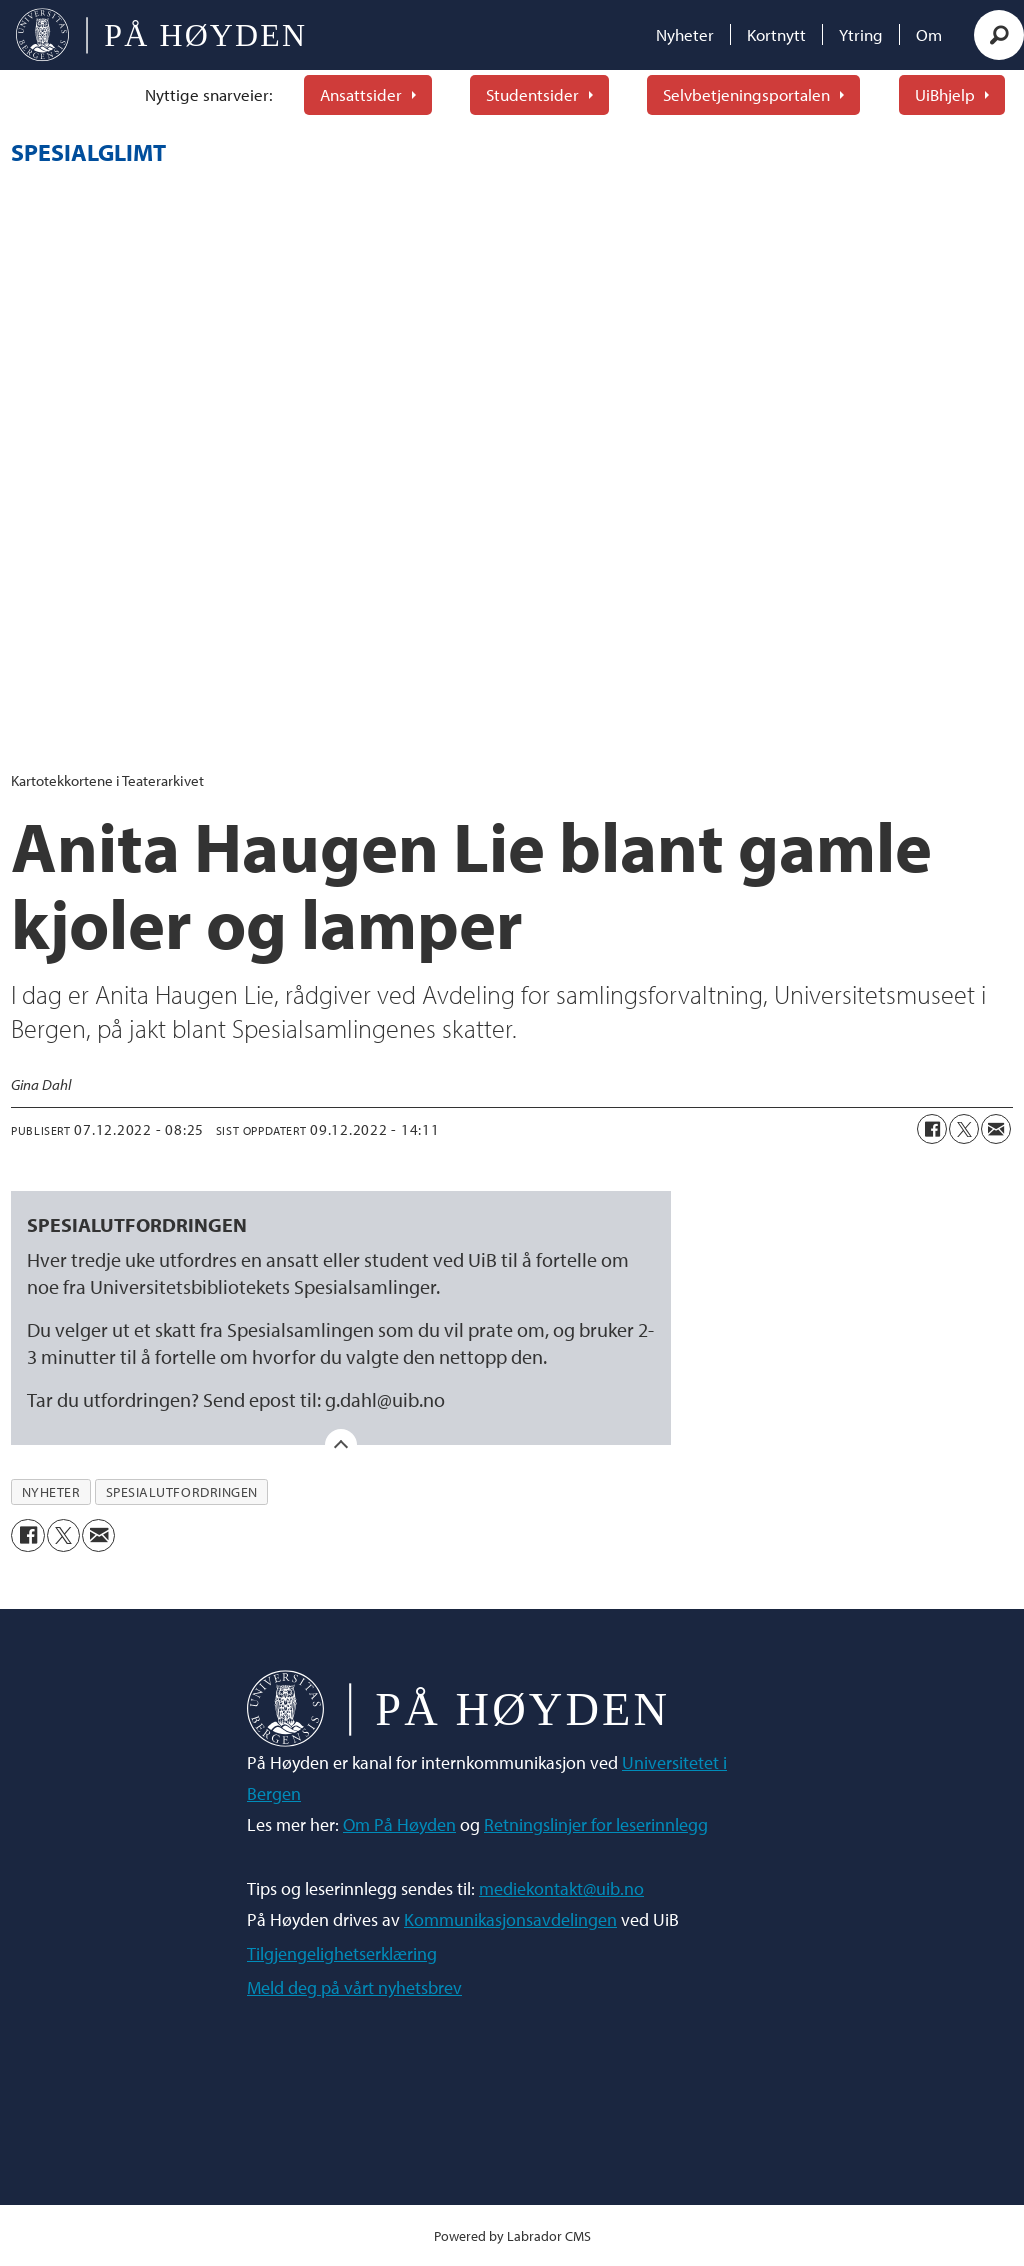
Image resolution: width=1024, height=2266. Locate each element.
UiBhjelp (945, 94)
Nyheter (685, 34)
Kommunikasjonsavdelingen (510, 1919)
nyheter (51, 1492)
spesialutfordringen (182, 1492)
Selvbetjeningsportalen (746, 94)
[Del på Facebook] (932, 1129)
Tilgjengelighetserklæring (342, 1953)
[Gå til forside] (160, 35)
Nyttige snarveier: (209, 94)
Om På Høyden (399, 1824)
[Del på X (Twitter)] (964, 1129)
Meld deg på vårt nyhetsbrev (354, 1987)
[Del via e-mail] (996, 1129)
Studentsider (532, 94)
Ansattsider (361, 94)
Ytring (861, 34)
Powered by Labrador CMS (512, 2235)
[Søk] (999, 35)
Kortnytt (776, 34)
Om (929, 34)
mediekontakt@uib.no (561, 1888)
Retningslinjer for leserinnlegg (596, 1824)
